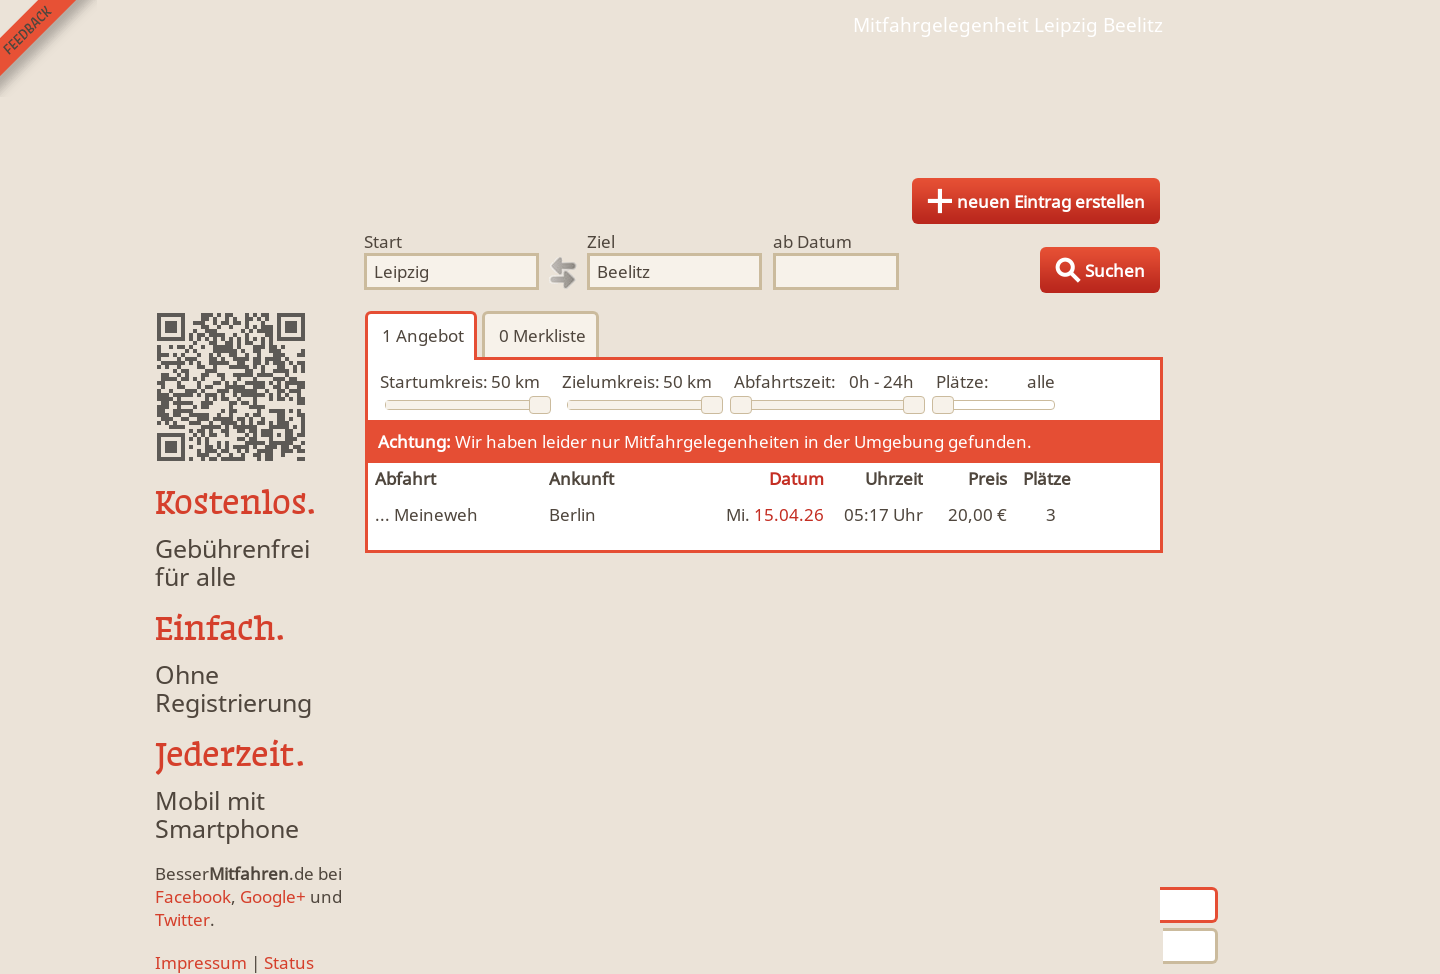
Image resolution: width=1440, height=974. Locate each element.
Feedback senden (48, 48)
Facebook (193, 896)
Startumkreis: (434, 381)
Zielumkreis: (611, 381)
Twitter (182, 919)
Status (289, 962)
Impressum (201, 962)
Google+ (273, 896)
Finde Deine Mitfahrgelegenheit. (720, 100)
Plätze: (962, 381)
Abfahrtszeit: (785, 381)
